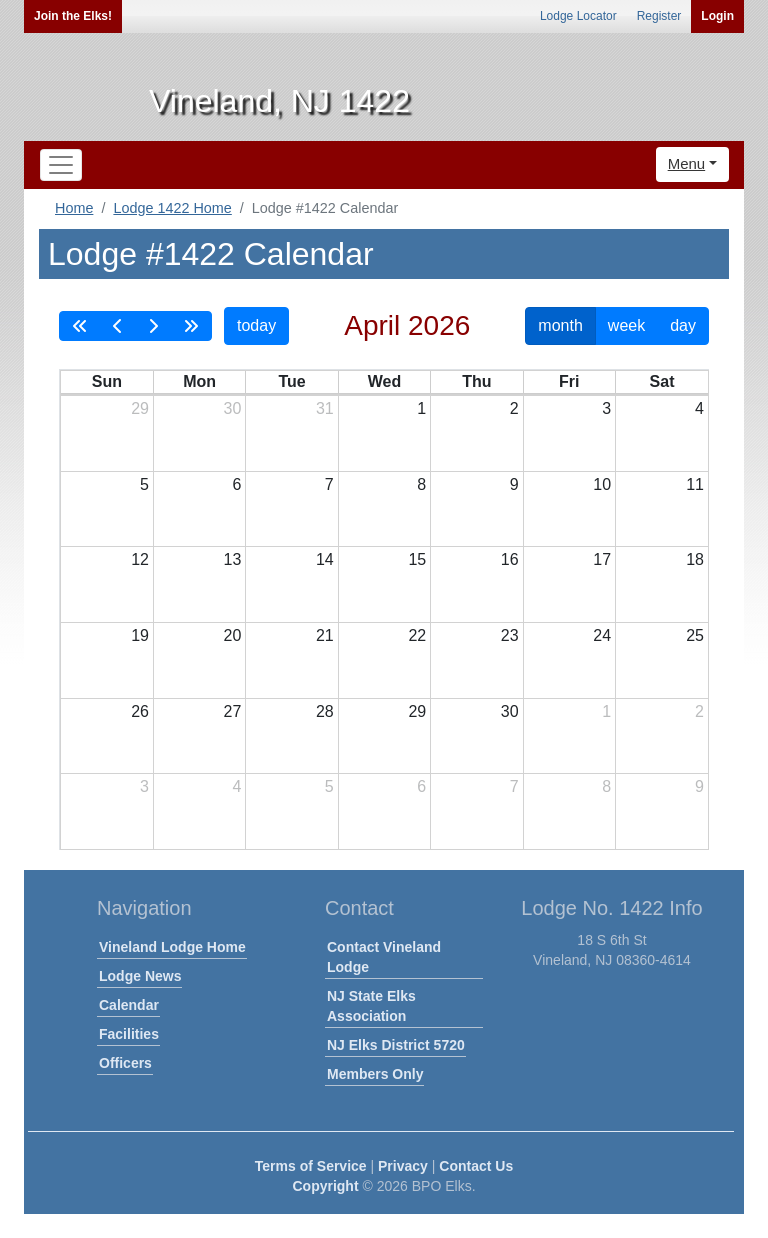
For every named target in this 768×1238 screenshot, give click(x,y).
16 (510, 559)
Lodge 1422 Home (172, 208)
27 (233, 711)
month (560, 325)
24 (602, 635)
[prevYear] (80, 326)
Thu (476, 381)
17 (602, 559)
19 (140, 635)
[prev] (118, 326)
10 (602, 484)
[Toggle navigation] (61, 165)
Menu (687, 163)
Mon (199, 381)
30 (233, 408)
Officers (125, 1063)
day (683, 325)
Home (74, 208)
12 (140, 559)
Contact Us (476, 1166)
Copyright (325, 1186)
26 (140, 711)
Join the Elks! (73, 16)
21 (325, 635)
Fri (569, 381)
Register (659, 16)
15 (417, 559)
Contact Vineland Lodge (384, 957)
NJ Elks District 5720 (396, 1045)
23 (510, 635)
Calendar (129, 1005)
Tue (291, 381)
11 (695, 484)
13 (233, 559)
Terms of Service (311, 1166)
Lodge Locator (578, 16)
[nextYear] (191, 326)
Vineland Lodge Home (172, 947)
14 (325, 559)
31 (325, 408)
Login (717, 16)
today (256, 325)
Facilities (129, 1034)
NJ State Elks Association (371, 1006)
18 (695, 559)
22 (417, 635)
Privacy (403, 1166)
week (626, 325)
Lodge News (140, 976)
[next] (153, 326)
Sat (662, 381)
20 (233, 635)
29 (140, 408)
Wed (384, 381)
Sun (107, 381)
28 (325, 711)
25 (695, 635)
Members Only (375, 1074)
